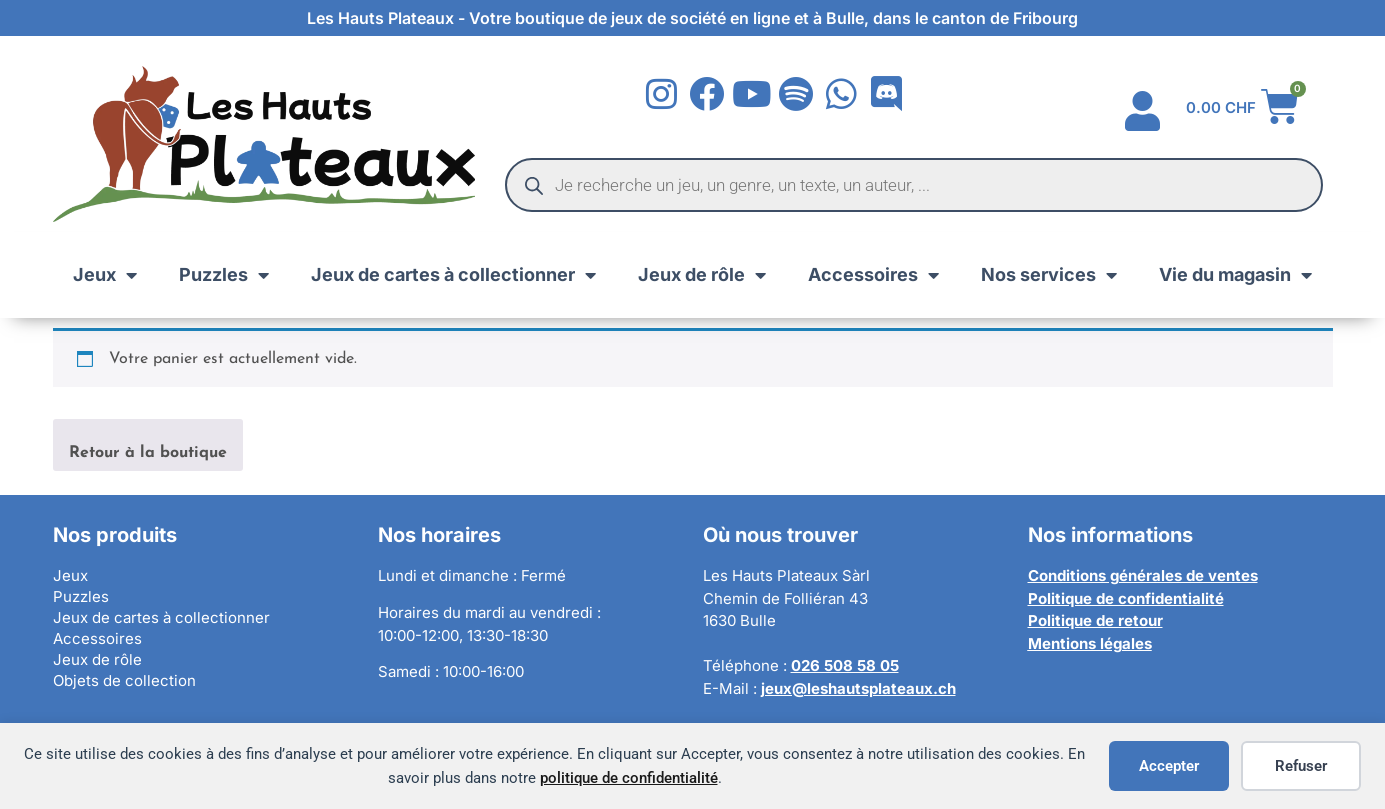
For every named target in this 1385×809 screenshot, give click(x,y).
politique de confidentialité (629, 778)
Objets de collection (124, 680)
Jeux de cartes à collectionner (453, 275)
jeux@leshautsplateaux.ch (858, 688)
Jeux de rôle (702, 275)
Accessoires (873, 275)
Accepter (1169, 766)
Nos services (1049, 275)
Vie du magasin (1235, 275)
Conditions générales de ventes (1143, 575)
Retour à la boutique (148, 453)
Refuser (1301, 766)
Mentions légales (1090, 643)
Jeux (105, 275)
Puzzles (224, 275)
